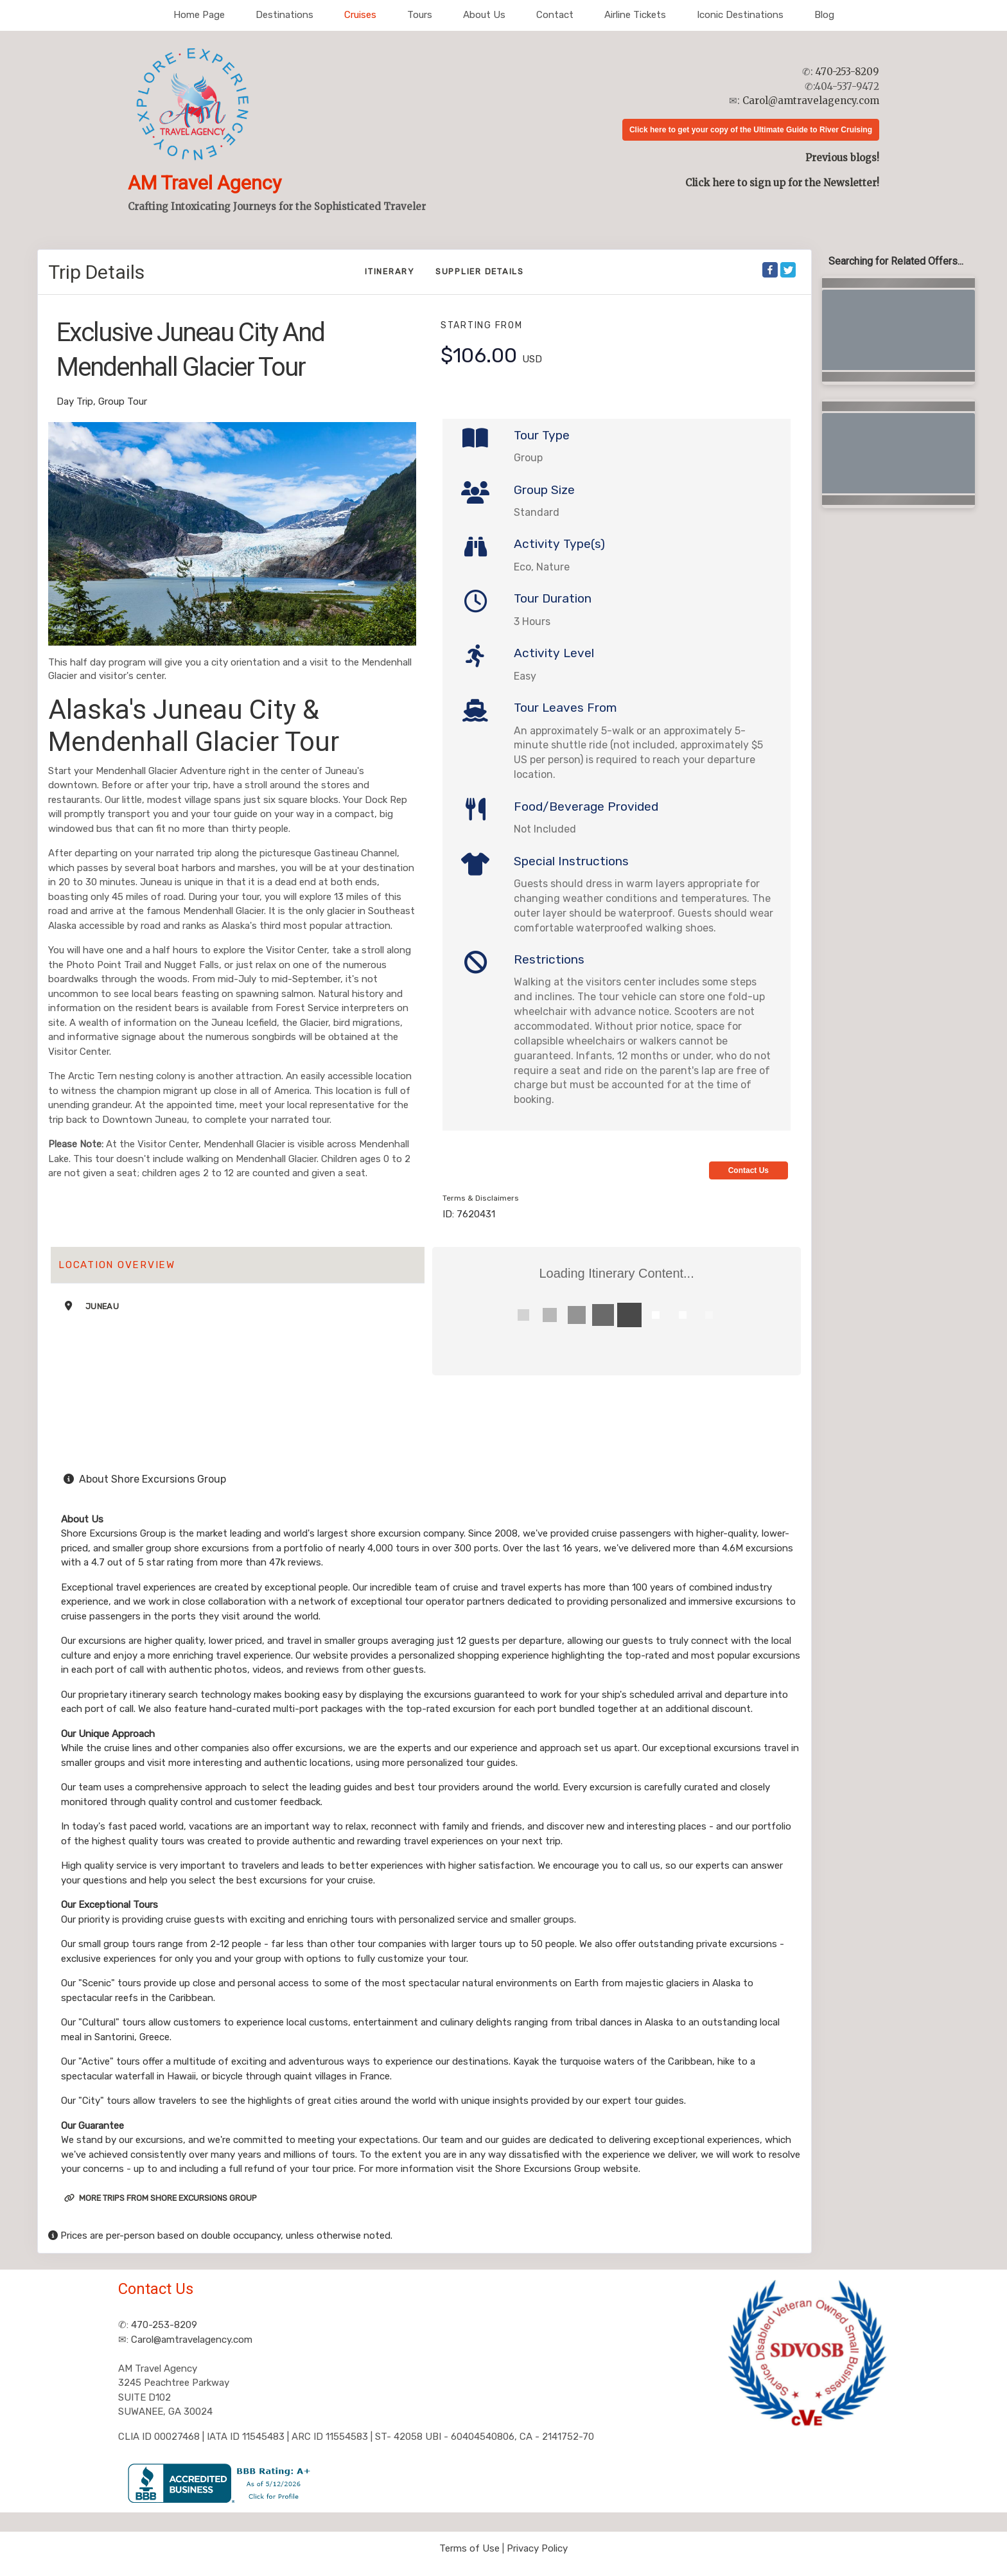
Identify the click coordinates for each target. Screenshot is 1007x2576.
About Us (484, 15)
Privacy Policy (537, 2548)
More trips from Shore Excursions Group (160, 2198)
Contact (555, 15)
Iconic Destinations (740, 15)
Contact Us (748, 1170)
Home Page (199, 15)
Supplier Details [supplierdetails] (479, 271)
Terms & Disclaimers (480, 1198)
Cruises (360, 15)
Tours (419, 15)
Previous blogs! (842, 158)
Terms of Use (469, 2548)
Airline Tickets (635, 15)
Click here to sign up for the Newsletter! (782, 183)
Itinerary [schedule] (390, 271)
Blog (824, 15)
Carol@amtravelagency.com (810, 100)
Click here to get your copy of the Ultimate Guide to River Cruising (750, 129)
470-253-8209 (847, 72)
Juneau (102, 1306)
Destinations (284, 15)
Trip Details (96, 272)
